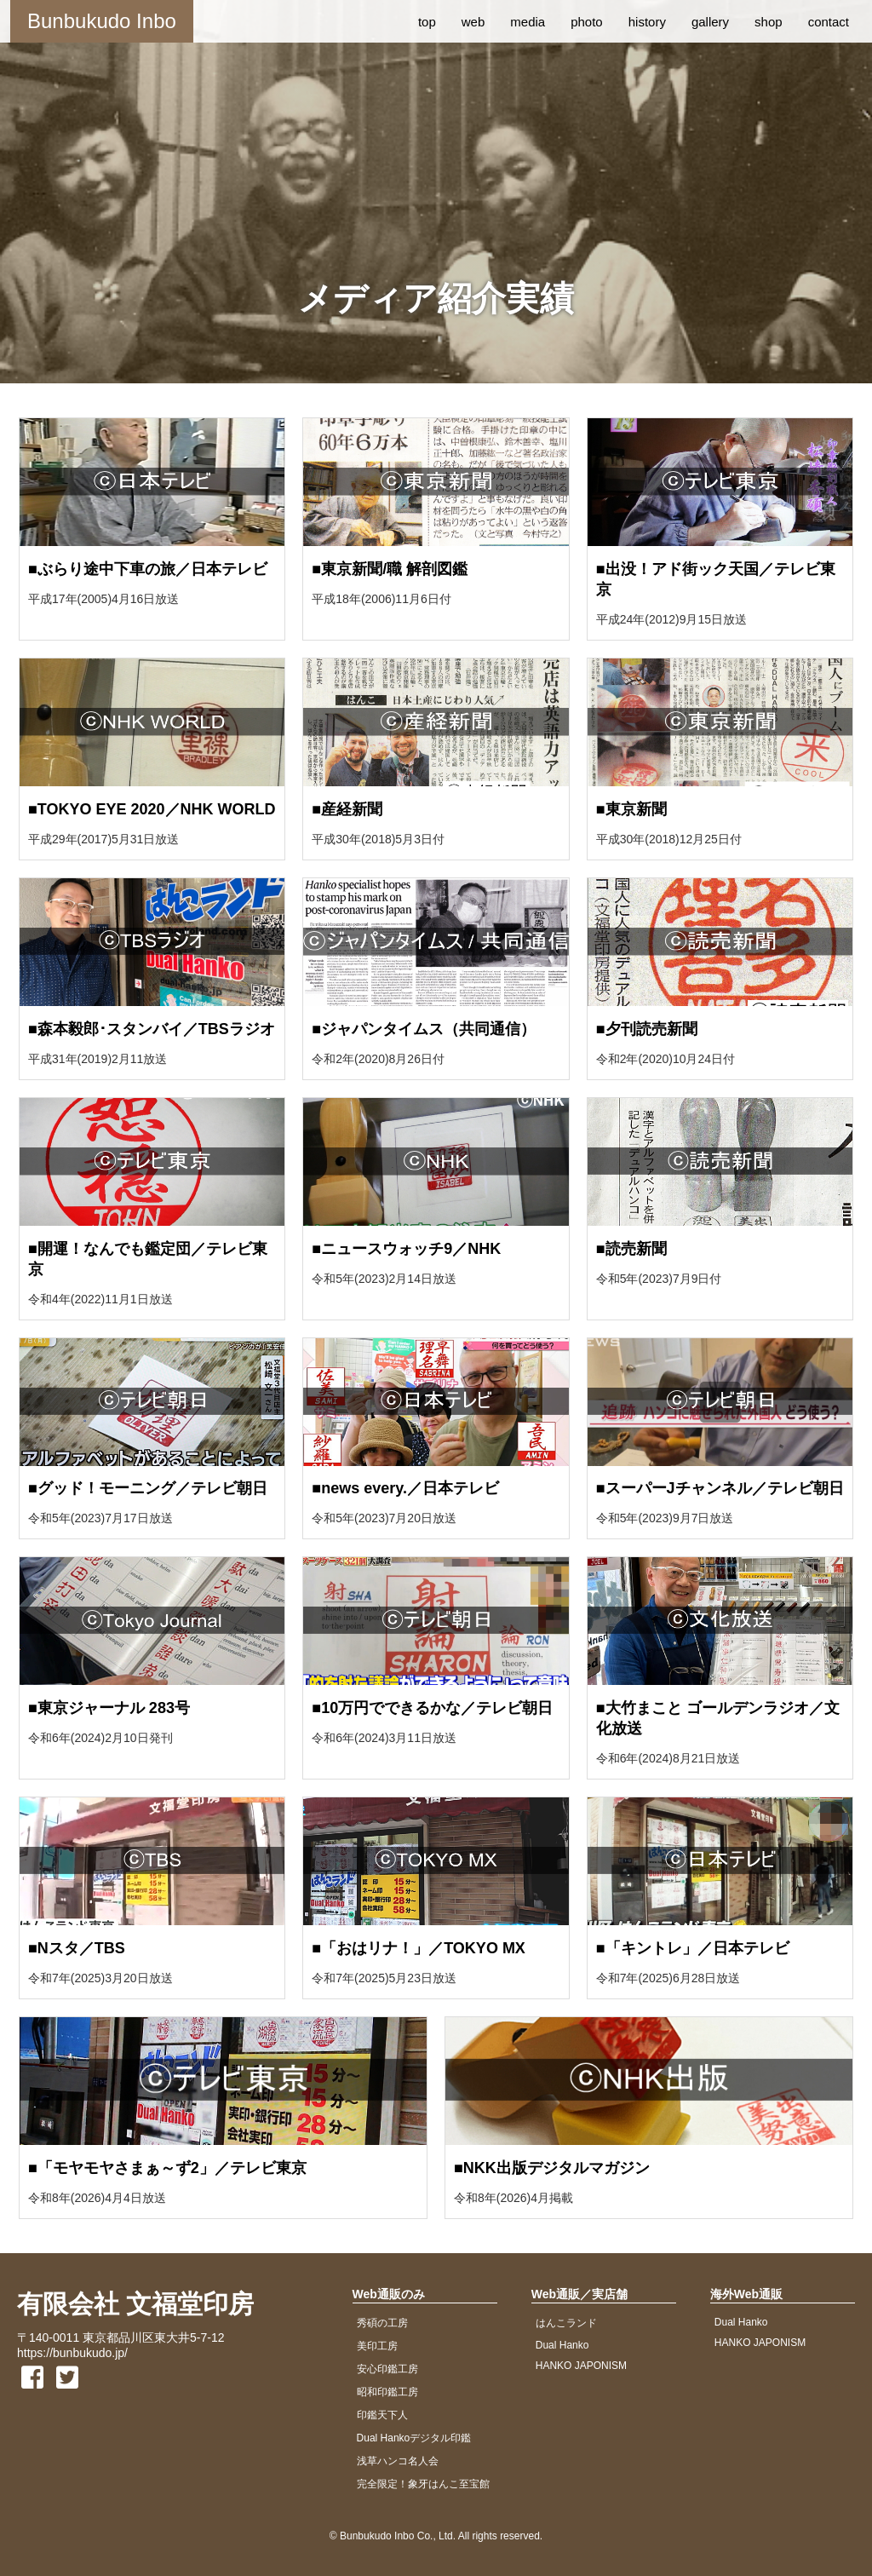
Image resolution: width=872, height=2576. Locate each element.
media (527, 21)
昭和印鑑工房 (387, 2392)
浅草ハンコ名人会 (398, 2461)
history (647, 21)
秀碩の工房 (382, 2323)
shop (768, 21)
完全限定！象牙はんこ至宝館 (423, 2484)
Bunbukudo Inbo (101, 20)
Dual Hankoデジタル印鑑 (414, 2438)
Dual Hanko (562, 2345)
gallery (710, 21)
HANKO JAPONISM (581, 2366)
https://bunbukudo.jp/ (72, 2353)
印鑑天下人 (382, 2415)
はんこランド (566, 2323)
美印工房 (377, 2346)
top (427, 21)
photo (587, 21)
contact (828, 21)
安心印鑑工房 (387, 2369)
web (473, 21)
